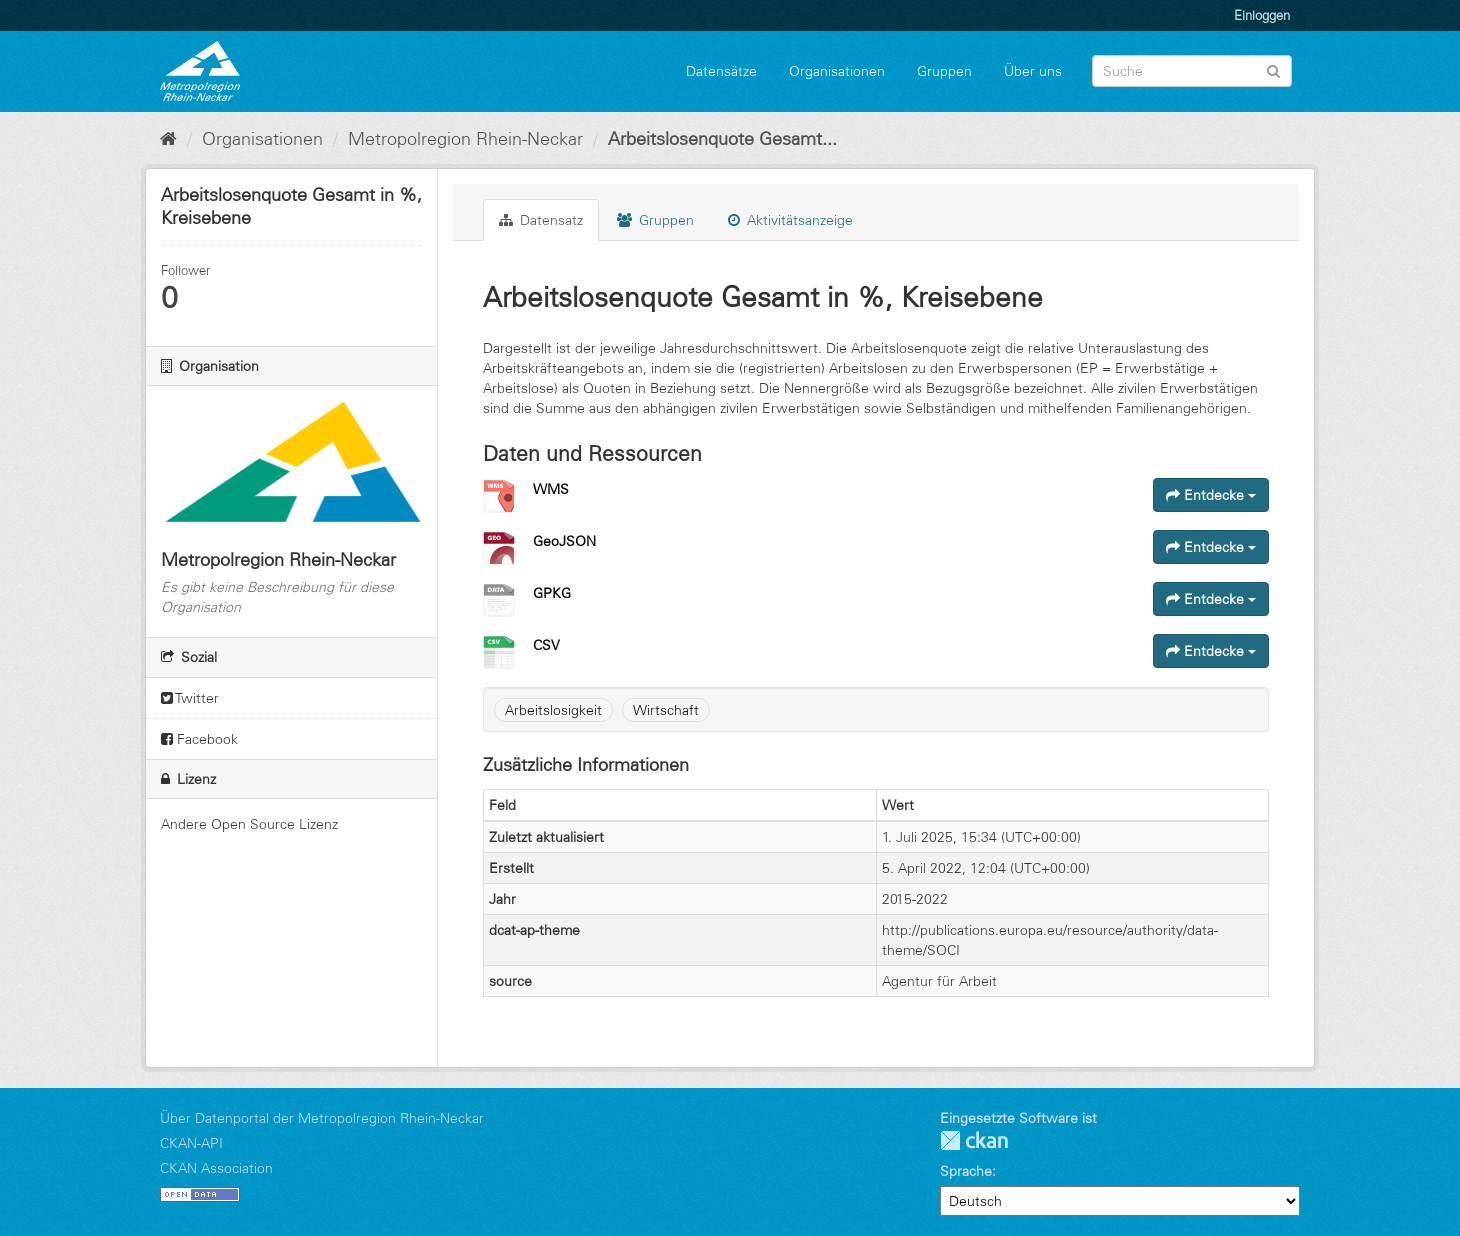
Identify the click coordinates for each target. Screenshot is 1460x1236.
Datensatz (541, 220)
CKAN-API (191, 1143)
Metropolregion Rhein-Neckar (465, 139)
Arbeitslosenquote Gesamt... (722, 139)
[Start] (168, 139)
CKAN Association (216, 1168)
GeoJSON (564, 541)
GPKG (552, 593)
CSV (546, 645)
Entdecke (1211, 495)
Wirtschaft (666, 710)
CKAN (974, 1140)
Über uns (1033, 71)
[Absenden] (1273, 69)
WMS (551, 489)
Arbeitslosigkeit (553, 710)
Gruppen (944, 71)
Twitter (190, 698)
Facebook (199, 739)
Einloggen (1262, 15)
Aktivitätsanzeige (790, 220)
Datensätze (721, 71)
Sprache (966, 1171)
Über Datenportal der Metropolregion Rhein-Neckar (322, 1118)
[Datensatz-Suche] (1192, 71)
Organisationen (837, 71)
